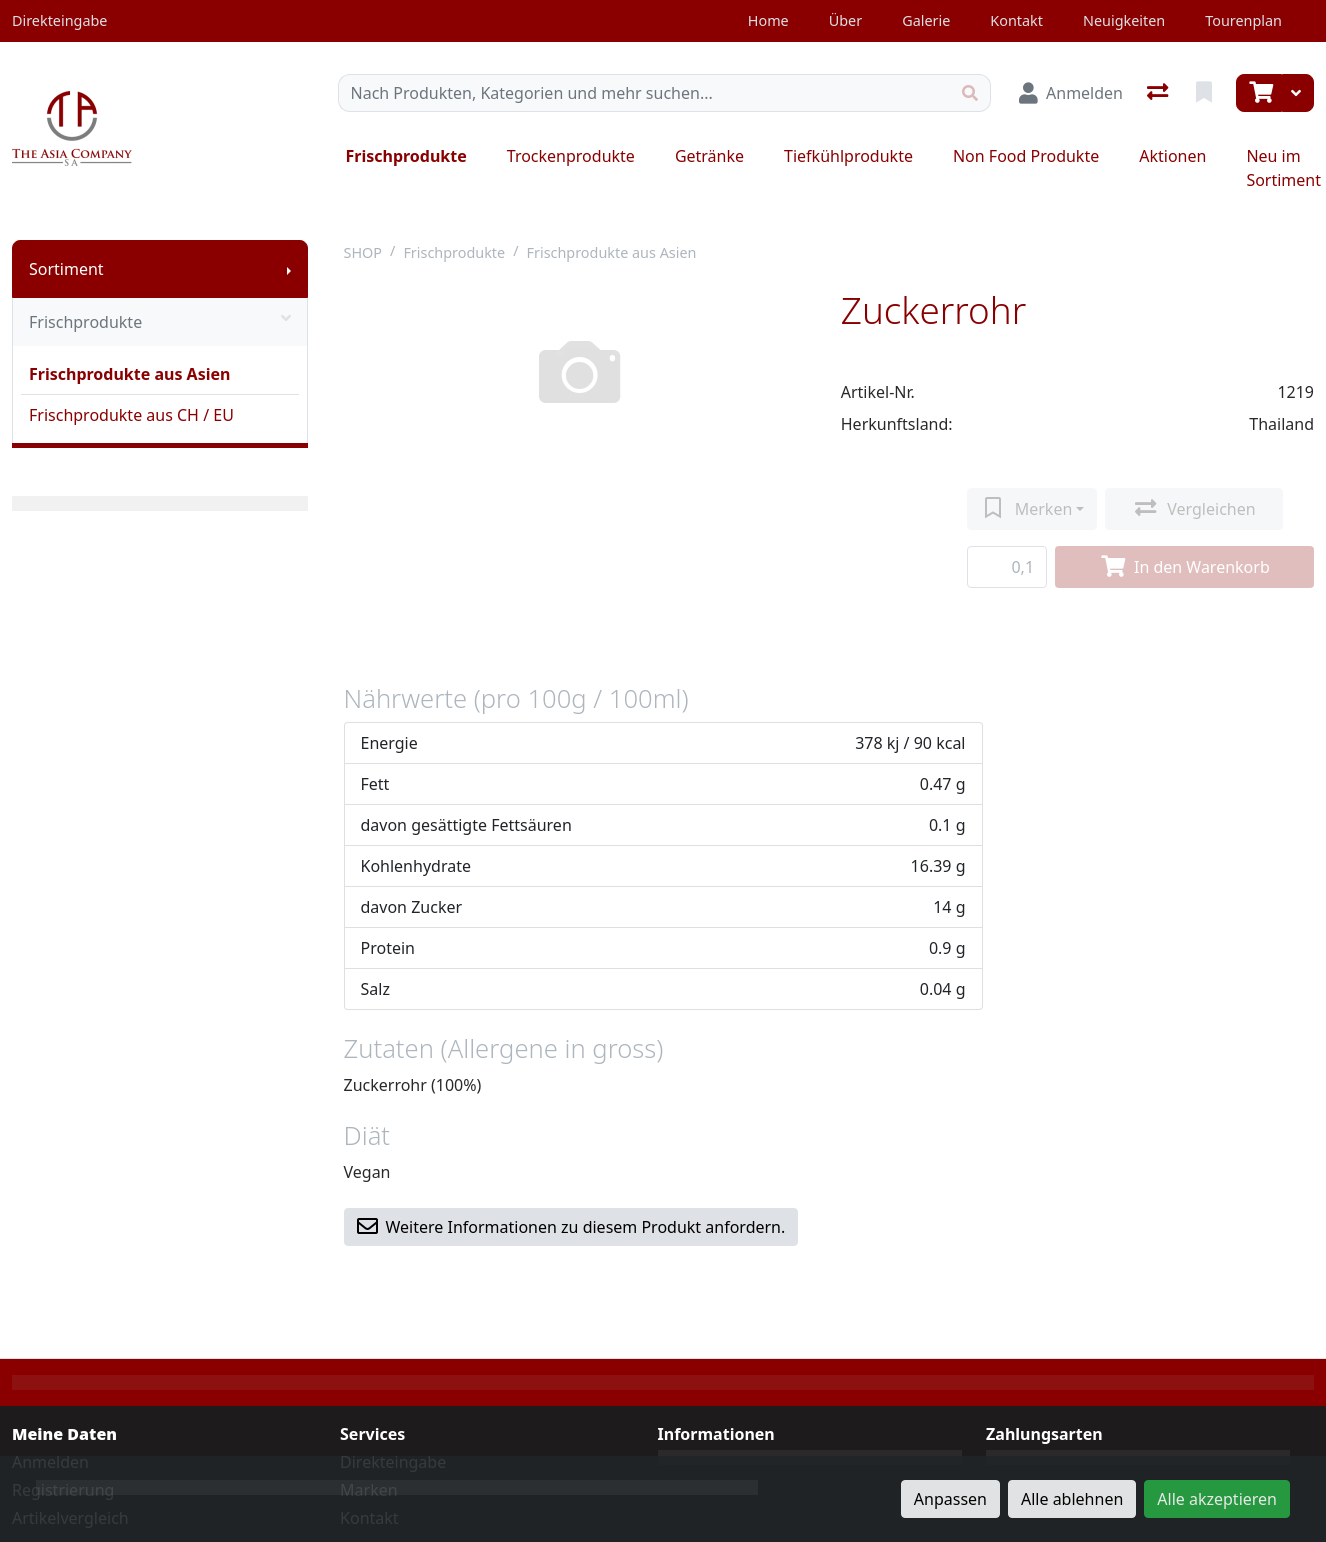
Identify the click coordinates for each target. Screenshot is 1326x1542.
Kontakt (1016, 20)
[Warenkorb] (1259, 93)
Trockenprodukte (571, 156)
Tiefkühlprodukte (848, 156)
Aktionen (1172, 156)
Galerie (926, 20)
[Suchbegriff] (645, 93)
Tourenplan (1243, 20)
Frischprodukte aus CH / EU (131, 415)
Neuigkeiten (1124, 20)
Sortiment (66, 269)
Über (845, 20)
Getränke (709, 156)
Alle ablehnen (1072, 1499)
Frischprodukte (406, 156)
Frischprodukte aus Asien (129, 374)
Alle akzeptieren (1217, 1499)
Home (768, 20)
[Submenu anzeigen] (289, 269)
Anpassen (950, 1499)
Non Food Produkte (1026, 156)
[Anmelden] (1071, 93)
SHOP (363, 252)
